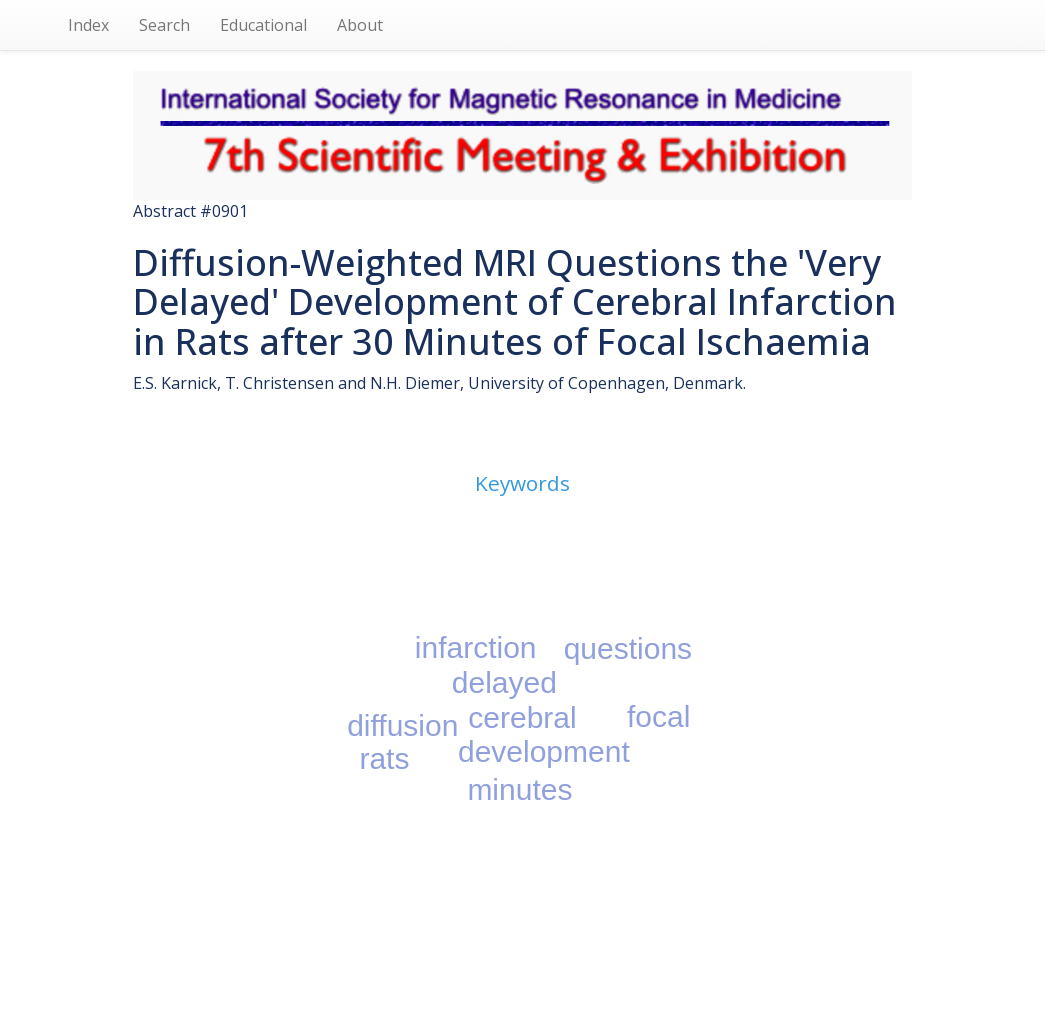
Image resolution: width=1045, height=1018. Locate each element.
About (360, 25)
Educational (263, 25)
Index (88, 25)
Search (164, 25)
